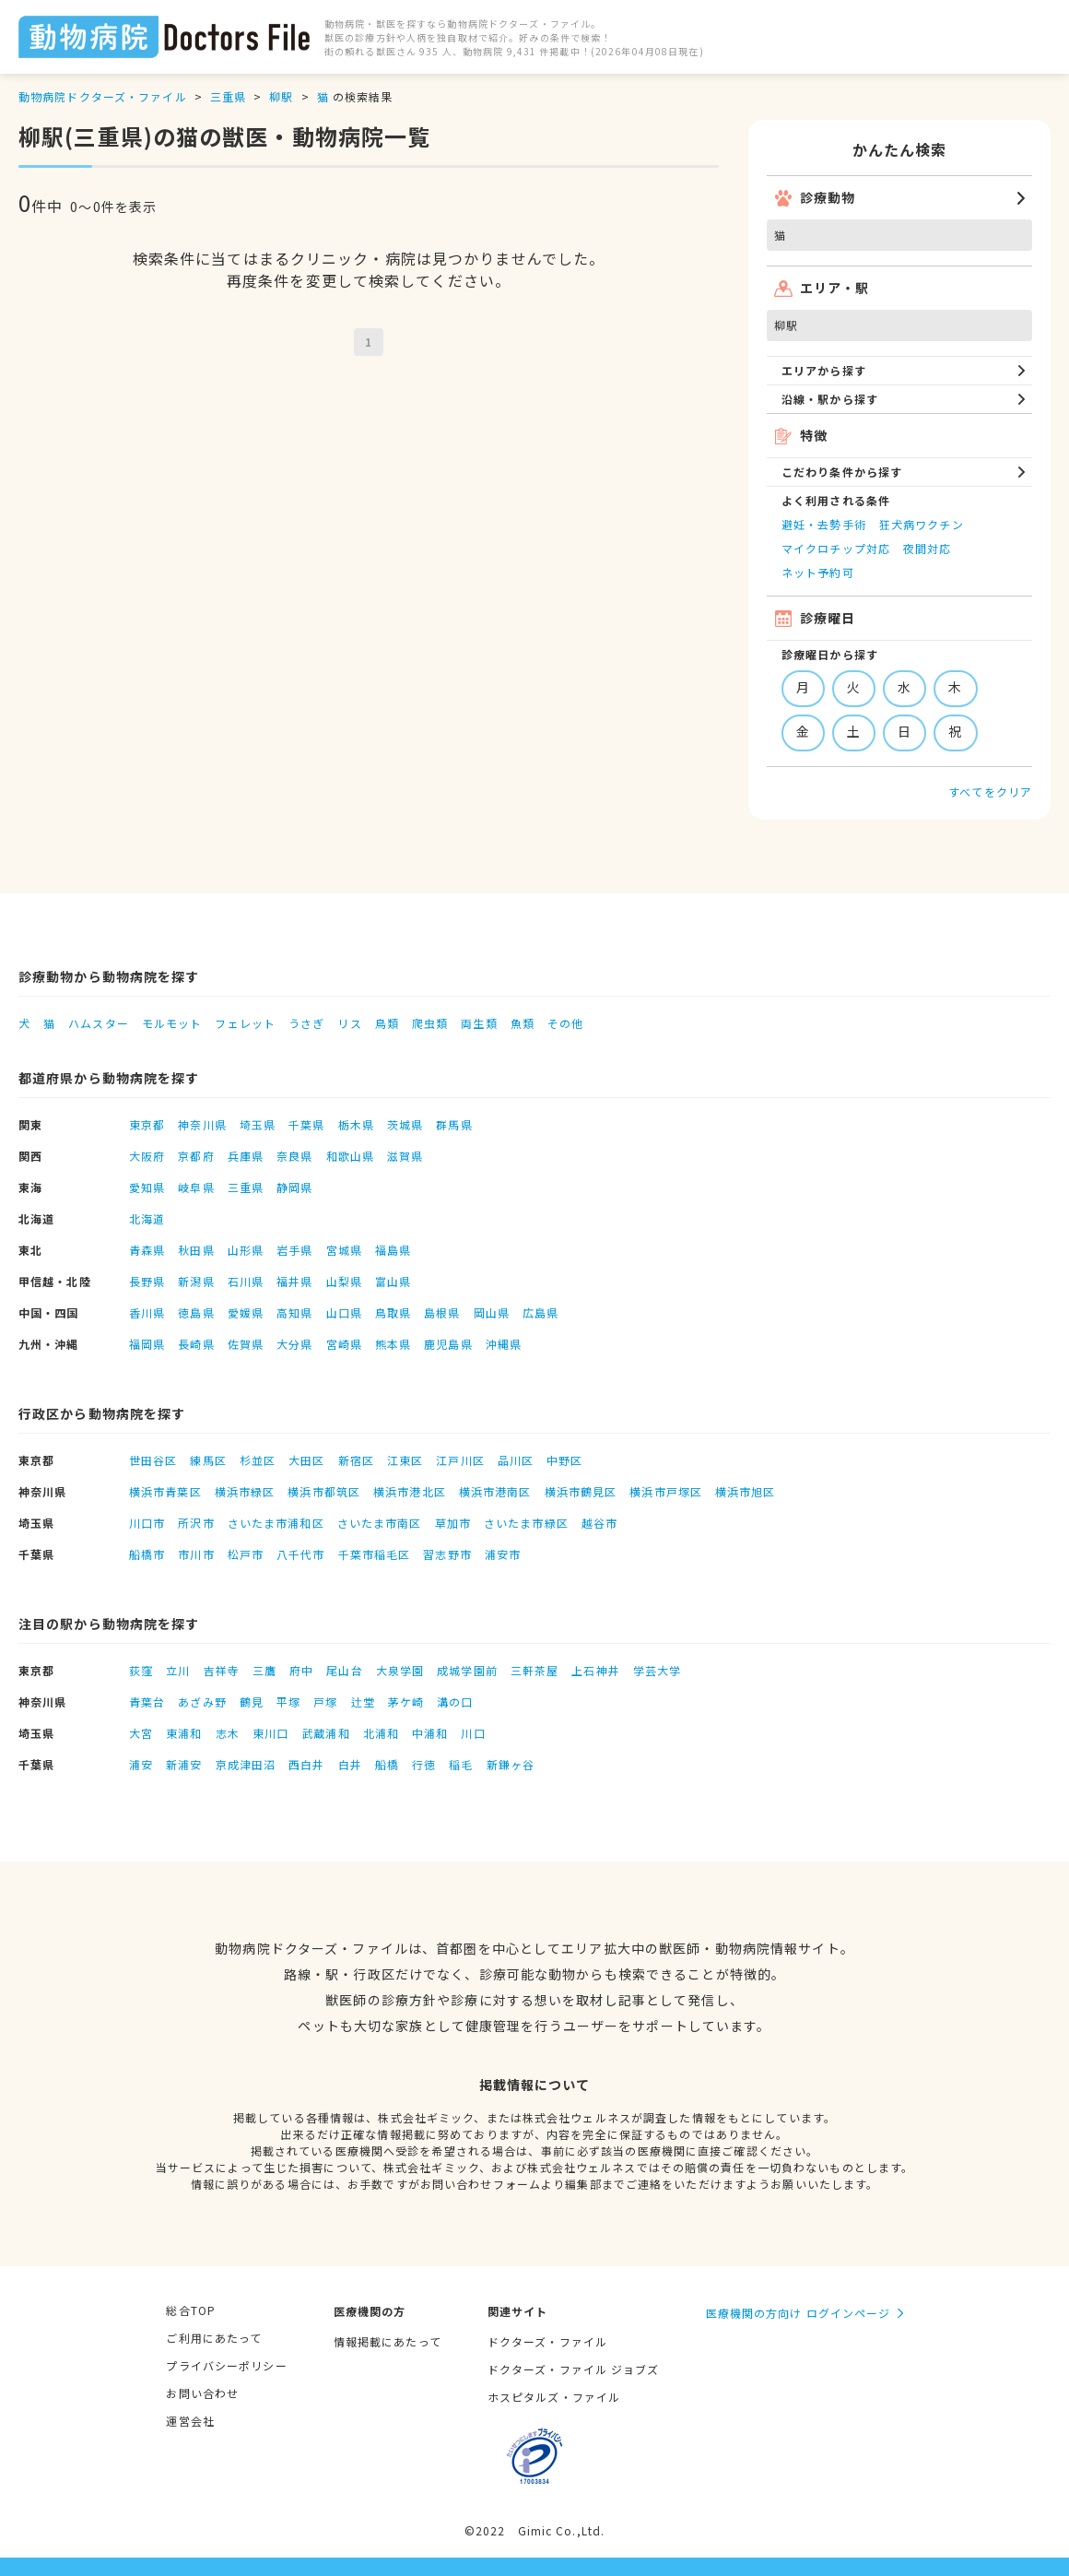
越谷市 (599, 1522)
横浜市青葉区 (165, 1491)
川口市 (147, 1522)
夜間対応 (927, 548)
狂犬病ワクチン (921, 524)
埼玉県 (258, 1124)
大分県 (294, 1344)
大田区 (306, 1460)
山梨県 (344, 1281)
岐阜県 (196, 1187)
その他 (565, 1023)
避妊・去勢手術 (823, 524)
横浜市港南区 (495, 1491)
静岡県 (294, 1187)
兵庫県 (246, 1156)
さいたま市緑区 (526, 1522)
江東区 (405, 1460)
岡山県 (492, 1312)
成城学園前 (467, 1670)
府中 (301, 1670)
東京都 (147, 1124)
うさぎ (306, 1023)
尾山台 (344, 1670)
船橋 (387, 1764)
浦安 (141, 1764)
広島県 (540, 1312)
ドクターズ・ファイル (547, 2341)
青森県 (147, 1250)
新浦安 (184, 1764)
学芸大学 (657, 1670)
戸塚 (325, 1701)
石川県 (246, 1281)
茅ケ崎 (406, 1701)
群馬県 (454, 1124)
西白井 (306, 1764)
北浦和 (381, 1733)
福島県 (393, 1250)
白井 (350, 1764)
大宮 (141, 1733)
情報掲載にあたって (387, 2341)
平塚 (288, 1701)
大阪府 (147, 1156)
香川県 (147, 1312)
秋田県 (196, 1250)
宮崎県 (344, 1344)
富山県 (393, 1281)
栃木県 (356, 1124)
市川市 (196, 1554)
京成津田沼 (246, 1764)
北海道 (147, 1218)
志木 (228, 1733)
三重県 (228, 96)
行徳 (424, 1764)
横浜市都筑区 (324, 1491)
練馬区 (208, 1460)
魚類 (522, 1023)
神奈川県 (202, 1124)
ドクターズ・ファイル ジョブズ (574, 2369)
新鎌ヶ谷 (510, 1764)
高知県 (294, 1312)
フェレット (245, 1023)
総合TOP (191, 2310)
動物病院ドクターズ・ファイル (102, 96)
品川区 (516, 1460)
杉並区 (258, 1460)
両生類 (479, 1023)
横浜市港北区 (409, 1491)
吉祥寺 (222, 1670)
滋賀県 (405, 1156)
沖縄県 (504, 1344)
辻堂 (363, 1701)
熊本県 (393, 1344)
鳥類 (387, 1023)
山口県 (344, 1312)
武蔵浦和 (325, 1733)
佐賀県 (246, 1344)
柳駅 (281, 96)
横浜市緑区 (245, 1491)
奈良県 (294, 1156)
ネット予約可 (817, 572)
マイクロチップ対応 (835, 548)
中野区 (564, 1460)
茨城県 (405, 1124)
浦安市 (503, 1554)
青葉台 (147, 1701)
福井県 (294, 1281)
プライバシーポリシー (226, 2365)
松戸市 (246, 1554)
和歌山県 (350, 1156)
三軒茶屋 (534, 1670)
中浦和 (430, 1733)
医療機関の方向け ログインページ (798, 2313)
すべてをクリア (990, 791)
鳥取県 (393, 1312)
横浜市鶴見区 (581, 1491)
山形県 (246, 1250)
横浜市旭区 (745, 1491)
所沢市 (196, 1522)
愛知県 (147, 1187)
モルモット (172, 1023)
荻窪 (141, 1670)
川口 (473, 1733)
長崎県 (196, 1344)
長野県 (147, 1281)
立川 (178, 1670)
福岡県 (147, 1344)
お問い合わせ (202, 2393)
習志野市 (447, 1554)
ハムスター (98, 1023)
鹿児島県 (448, 1344)
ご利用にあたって (214, 2338)
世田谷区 (153, 1460)
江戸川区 (460, 1460)
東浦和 (184, 1733)
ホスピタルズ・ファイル (554, 2397)
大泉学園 (400, 1670)
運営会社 (190, 2420)
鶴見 (252, 1701)
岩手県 (294, 1250)
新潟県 (196, 1281)
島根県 (442, 1312)
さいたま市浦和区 (276, 1522)
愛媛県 (246, 1312)
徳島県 (196, 1312)
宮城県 (344, 1250)
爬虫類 (430, 1023)
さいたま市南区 (379, 1522)
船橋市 (147, 1554)
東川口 (270, 1733)
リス (349, 1023)
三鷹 (264, 1670)
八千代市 (300, 1554)
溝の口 (455, 1701)
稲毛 (461, 1764)
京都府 (196, 1156)
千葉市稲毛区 (374, 1554)
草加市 (453, 1522)
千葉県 (306, 1124)
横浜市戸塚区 (665, 1491)
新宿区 (356, 1460)
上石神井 (595, 1670)
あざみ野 (202, 1701)
